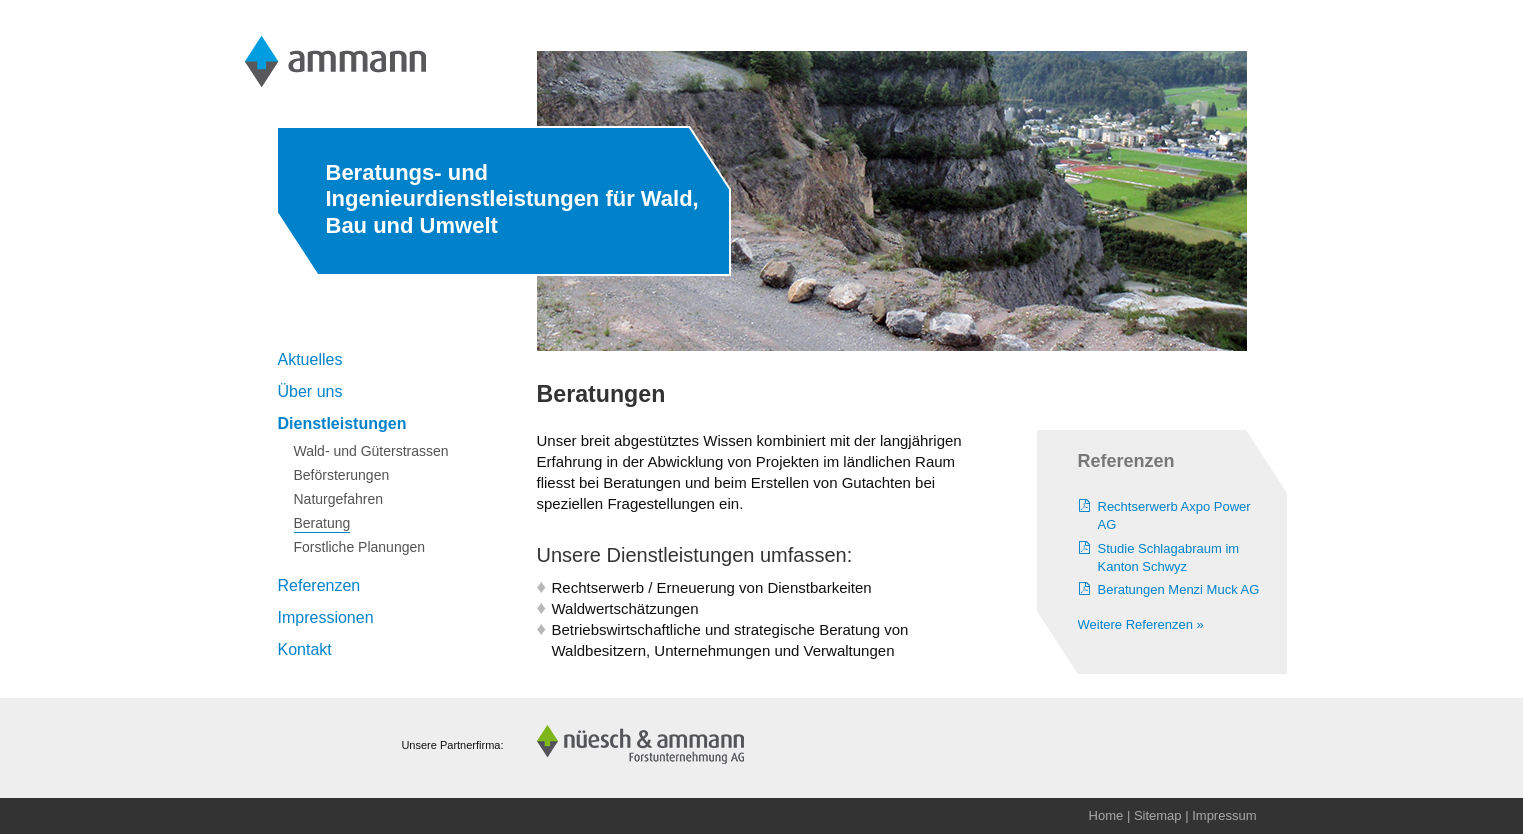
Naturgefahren (339, 499)
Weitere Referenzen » (1141, 624)
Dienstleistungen (342, 423)
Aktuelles (310, 359)
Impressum (1224, 815)
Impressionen (326, 617)
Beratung (322, 523)
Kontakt (305, 649)
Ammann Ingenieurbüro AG (337, 61)
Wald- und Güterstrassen (371, 451)
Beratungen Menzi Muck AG (1179, 589)
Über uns (310, 391)
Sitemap (1158, 815)
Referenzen (319, 585)
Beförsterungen (342, 475)
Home (1106, 815)
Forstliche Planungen (360, 547)
